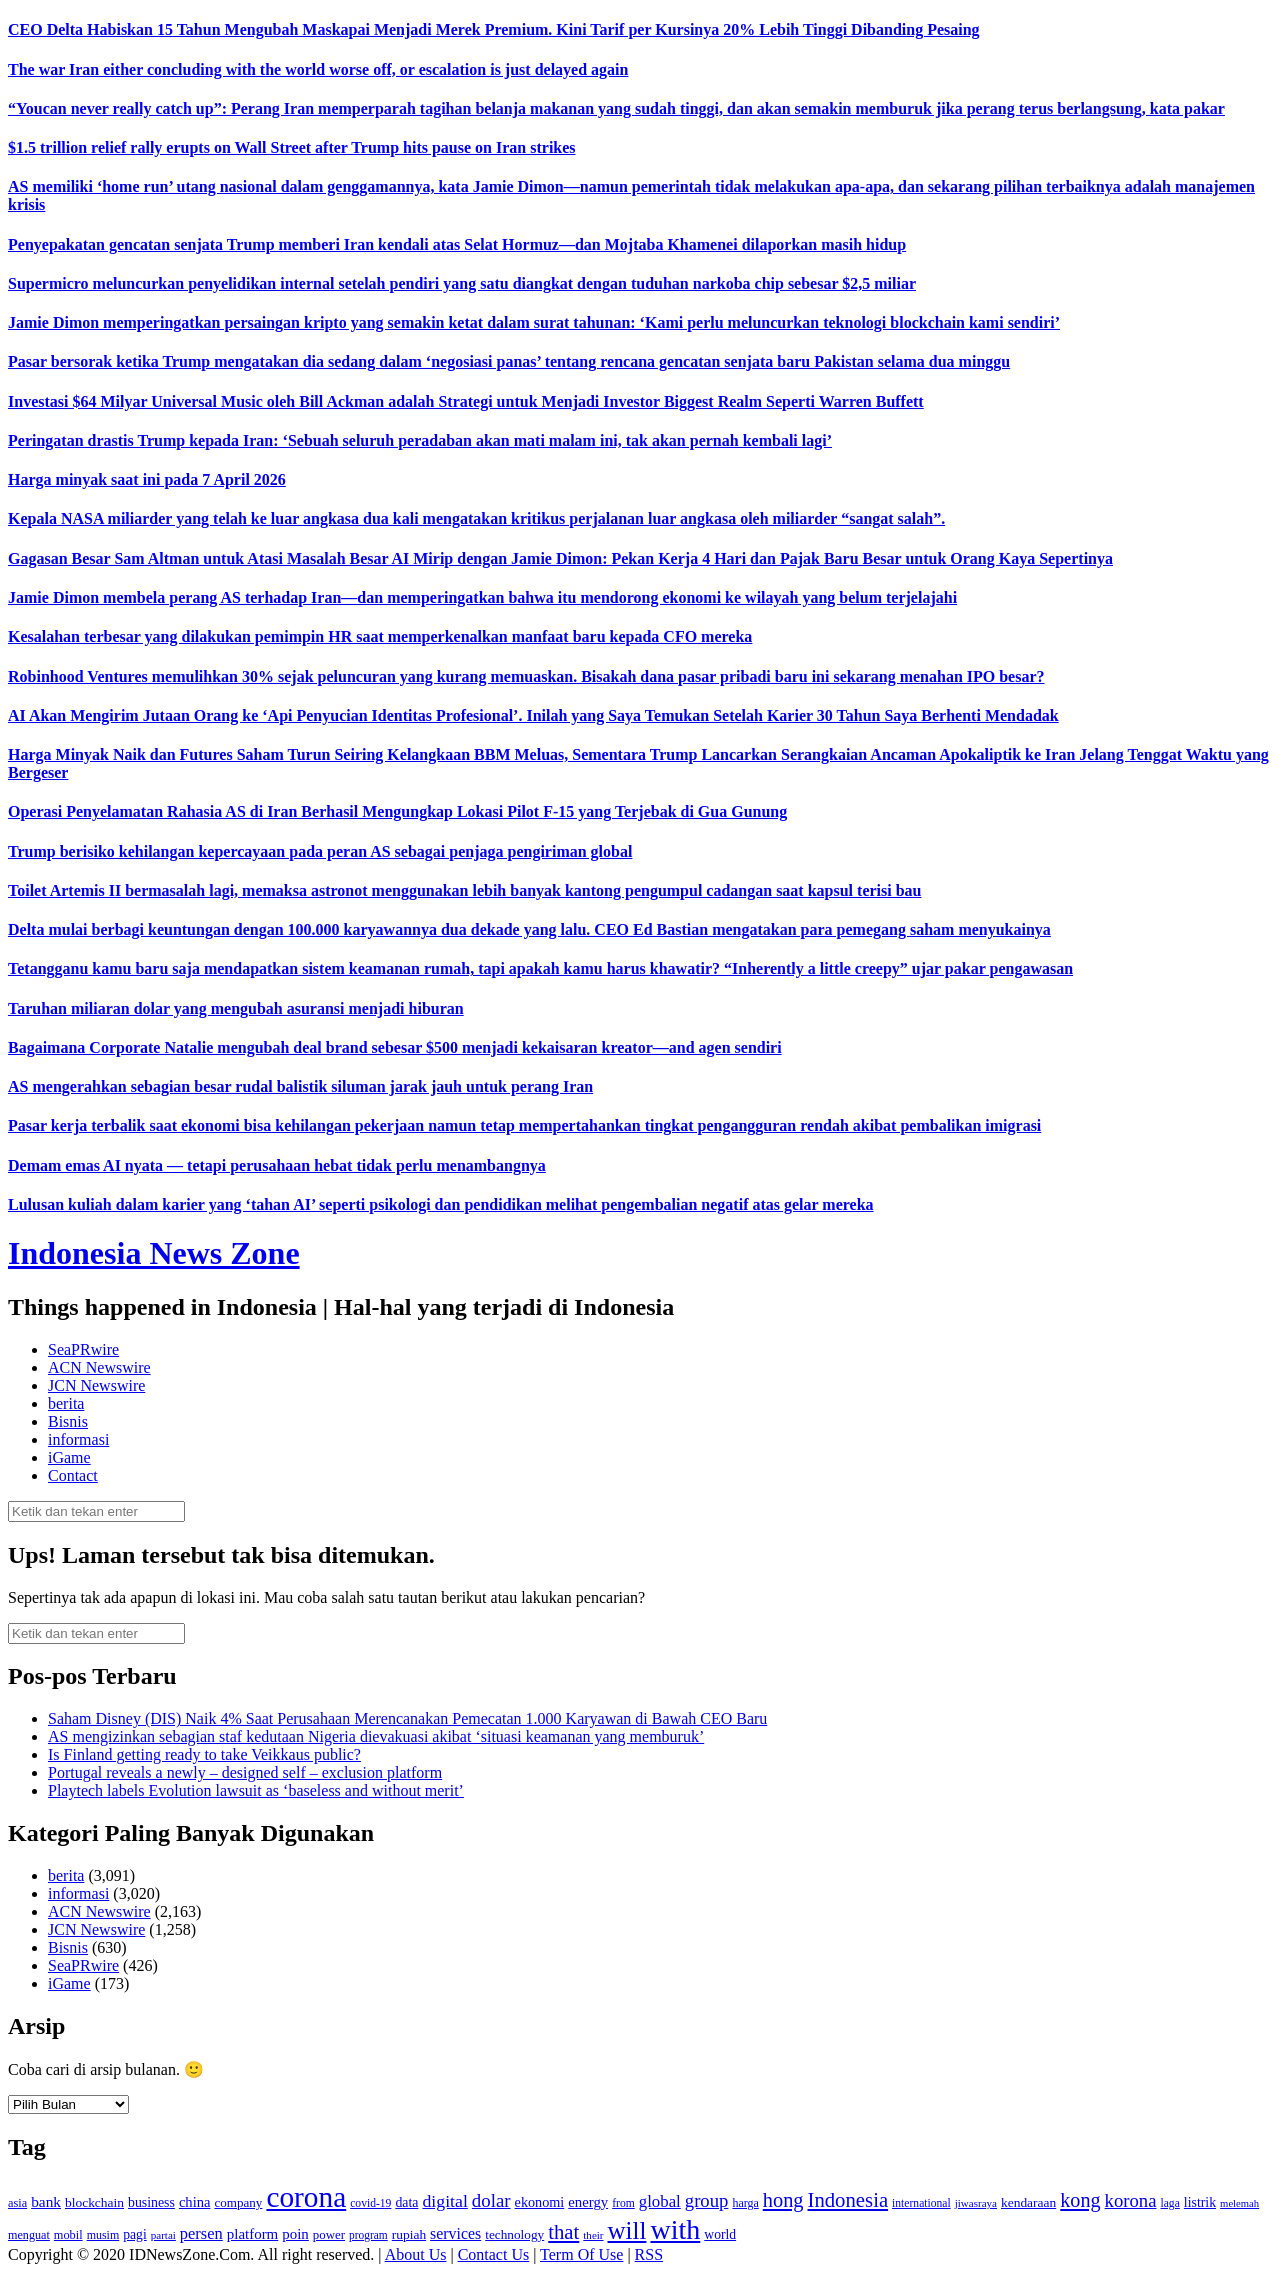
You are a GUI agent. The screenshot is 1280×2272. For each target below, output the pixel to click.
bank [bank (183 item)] (46, 2201)
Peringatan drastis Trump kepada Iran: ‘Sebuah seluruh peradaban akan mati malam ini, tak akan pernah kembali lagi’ (420, 440)
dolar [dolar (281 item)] (491, 2200)
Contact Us (494, 2254)
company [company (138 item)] (238, 2202)
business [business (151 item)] (151, 2202)
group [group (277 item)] (707, 2200)
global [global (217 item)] (660, 2201)
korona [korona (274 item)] (1131, 2200)
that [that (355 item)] (563, 2232)
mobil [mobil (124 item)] (68, 2235)
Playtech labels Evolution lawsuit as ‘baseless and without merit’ (256, 1790)
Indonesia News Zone (154, 1253)
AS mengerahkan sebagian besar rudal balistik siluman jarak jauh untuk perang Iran (300, 1086)
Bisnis (68, 1421)
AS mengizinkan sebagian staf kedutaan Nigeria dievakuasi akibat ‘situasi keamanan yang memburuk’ (376, 1736)
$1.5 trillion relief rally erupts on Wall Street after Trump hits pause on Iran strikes (292, 147)
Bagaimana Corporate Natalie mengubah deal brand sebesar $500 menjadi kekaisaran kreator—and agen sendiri (395, 1047)
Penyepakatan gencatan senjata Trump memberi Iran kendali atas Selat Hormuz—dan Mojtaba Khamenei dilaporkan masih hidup (457, 244)
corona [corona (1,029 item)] (306, 2197)
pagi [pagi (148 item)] (135, 2234)
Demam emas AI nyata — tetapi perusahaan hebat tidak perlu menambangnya (277, 1165)
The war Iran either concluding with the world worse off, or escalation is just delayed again (318, 69)
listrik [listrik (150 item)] (1200, 2202)
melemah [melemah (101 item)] (1239, 2203)
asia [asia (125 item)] (17, 2203)
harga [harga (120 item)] (745, 2203)
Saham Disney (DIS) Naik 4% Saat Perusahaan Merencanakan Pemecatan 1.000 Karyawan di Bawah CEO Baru (407, 1718)
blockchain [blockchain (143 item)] (94, 2202)
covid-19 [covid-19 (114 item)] (370, 2203)
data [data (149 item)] (406, 2202)
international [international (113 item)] (921, 2203)
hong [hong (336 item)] (783, 2200)
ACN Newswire (99, 1367)
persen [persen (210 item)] (201, 2233)
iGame (69, 1457)
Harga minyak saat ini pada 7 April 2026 (147, 479)
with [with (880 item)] (675, 2229)
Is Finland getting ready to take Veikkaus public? (204, 1754)
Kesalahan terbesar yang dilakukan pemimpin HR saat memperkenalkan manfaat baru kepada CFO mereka (380, 636)
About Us (416, 2254)
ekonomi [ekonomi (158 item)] (540, 2202)
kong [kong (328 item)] (1080, 2200)
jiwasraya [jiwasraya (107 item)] (976, 2203)
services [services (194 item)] (455, 2233)
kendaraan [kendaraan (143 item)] (1028, 2202)
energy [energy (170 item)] (588, 2202)
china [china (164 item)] (195, 2202)
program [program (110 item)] (368, 2235)
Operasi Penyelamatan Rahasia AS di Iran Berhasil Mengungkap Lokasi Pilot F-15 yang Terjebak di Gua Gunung (397, 811)
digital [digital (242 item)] (444, 2201)
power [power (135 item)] (329, 2235)
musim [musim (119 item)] (103, 2235)
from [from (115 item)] (623, 2203)
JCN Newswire (96, 1385)
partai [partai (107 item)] (163, 2235)
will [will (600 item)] (627, 2230)
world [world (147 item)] (720, 2234)
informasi (78, 1439)
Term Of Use (581, 2254)
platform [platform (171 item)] (253, 2234)
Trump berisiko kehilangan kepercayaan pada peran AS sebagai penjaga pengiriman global (320, 851)
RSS (649, 2254)
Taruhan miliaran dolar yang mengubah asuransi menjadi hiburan (236, 1008)
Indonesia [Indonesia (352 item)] (847, 2200)
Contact (73, 1475)
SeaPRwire (83, 1349)
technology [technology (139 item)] (514, 2234)
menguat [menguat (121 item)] (29, 2235)
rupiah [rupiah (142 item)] (409, 2234)
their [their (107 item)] (593, 2235)
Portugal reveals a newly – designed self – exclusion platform (245, 1772)
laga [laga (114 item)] (1170, 2203)
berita (66, 1403)
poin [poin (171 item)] (295, 2234)
